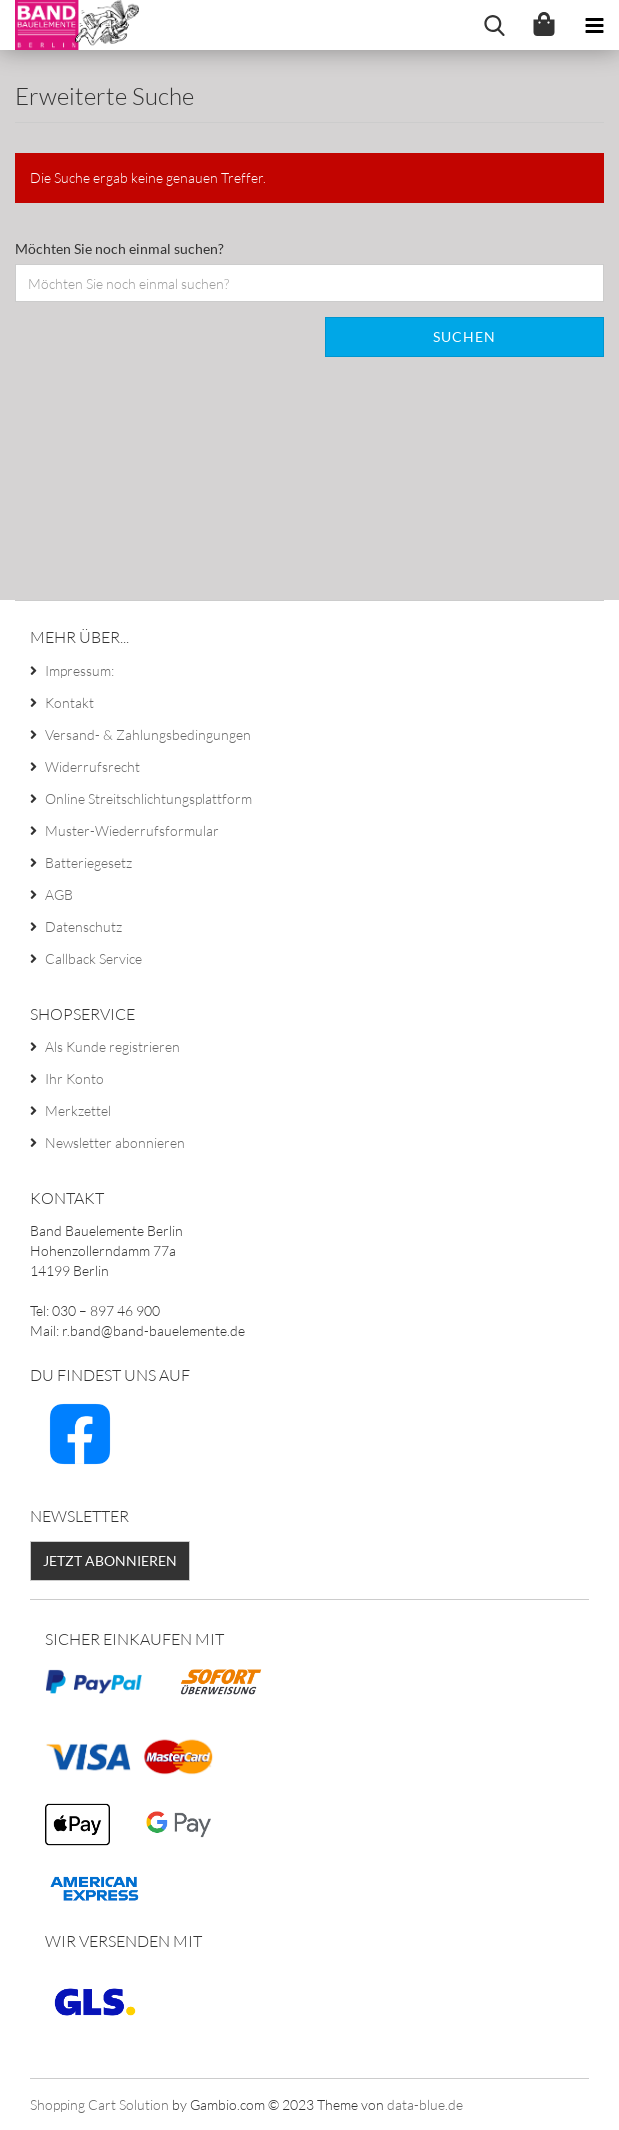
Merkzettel (78, 1110)
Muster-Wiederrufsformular (132, 830)
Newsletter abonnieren (115, 1142)
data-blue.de (425, 2104)
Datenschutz (83, 926)
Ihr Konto (74, 1078)
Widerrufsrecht (92, 766)
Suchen (464, 336)
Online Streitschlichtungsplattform (148, 798)
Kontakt (69, 702)
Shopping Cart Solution (99, 2104)
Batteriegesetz (88, 862)
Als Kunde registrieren (112, 1046)
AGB (59, 894)
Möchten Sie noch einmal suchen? (119, 248)
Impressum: (79, 670)
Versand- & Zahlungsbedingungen (148, 734)
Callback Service (93, 958)
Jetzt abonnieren (110, 1560)
